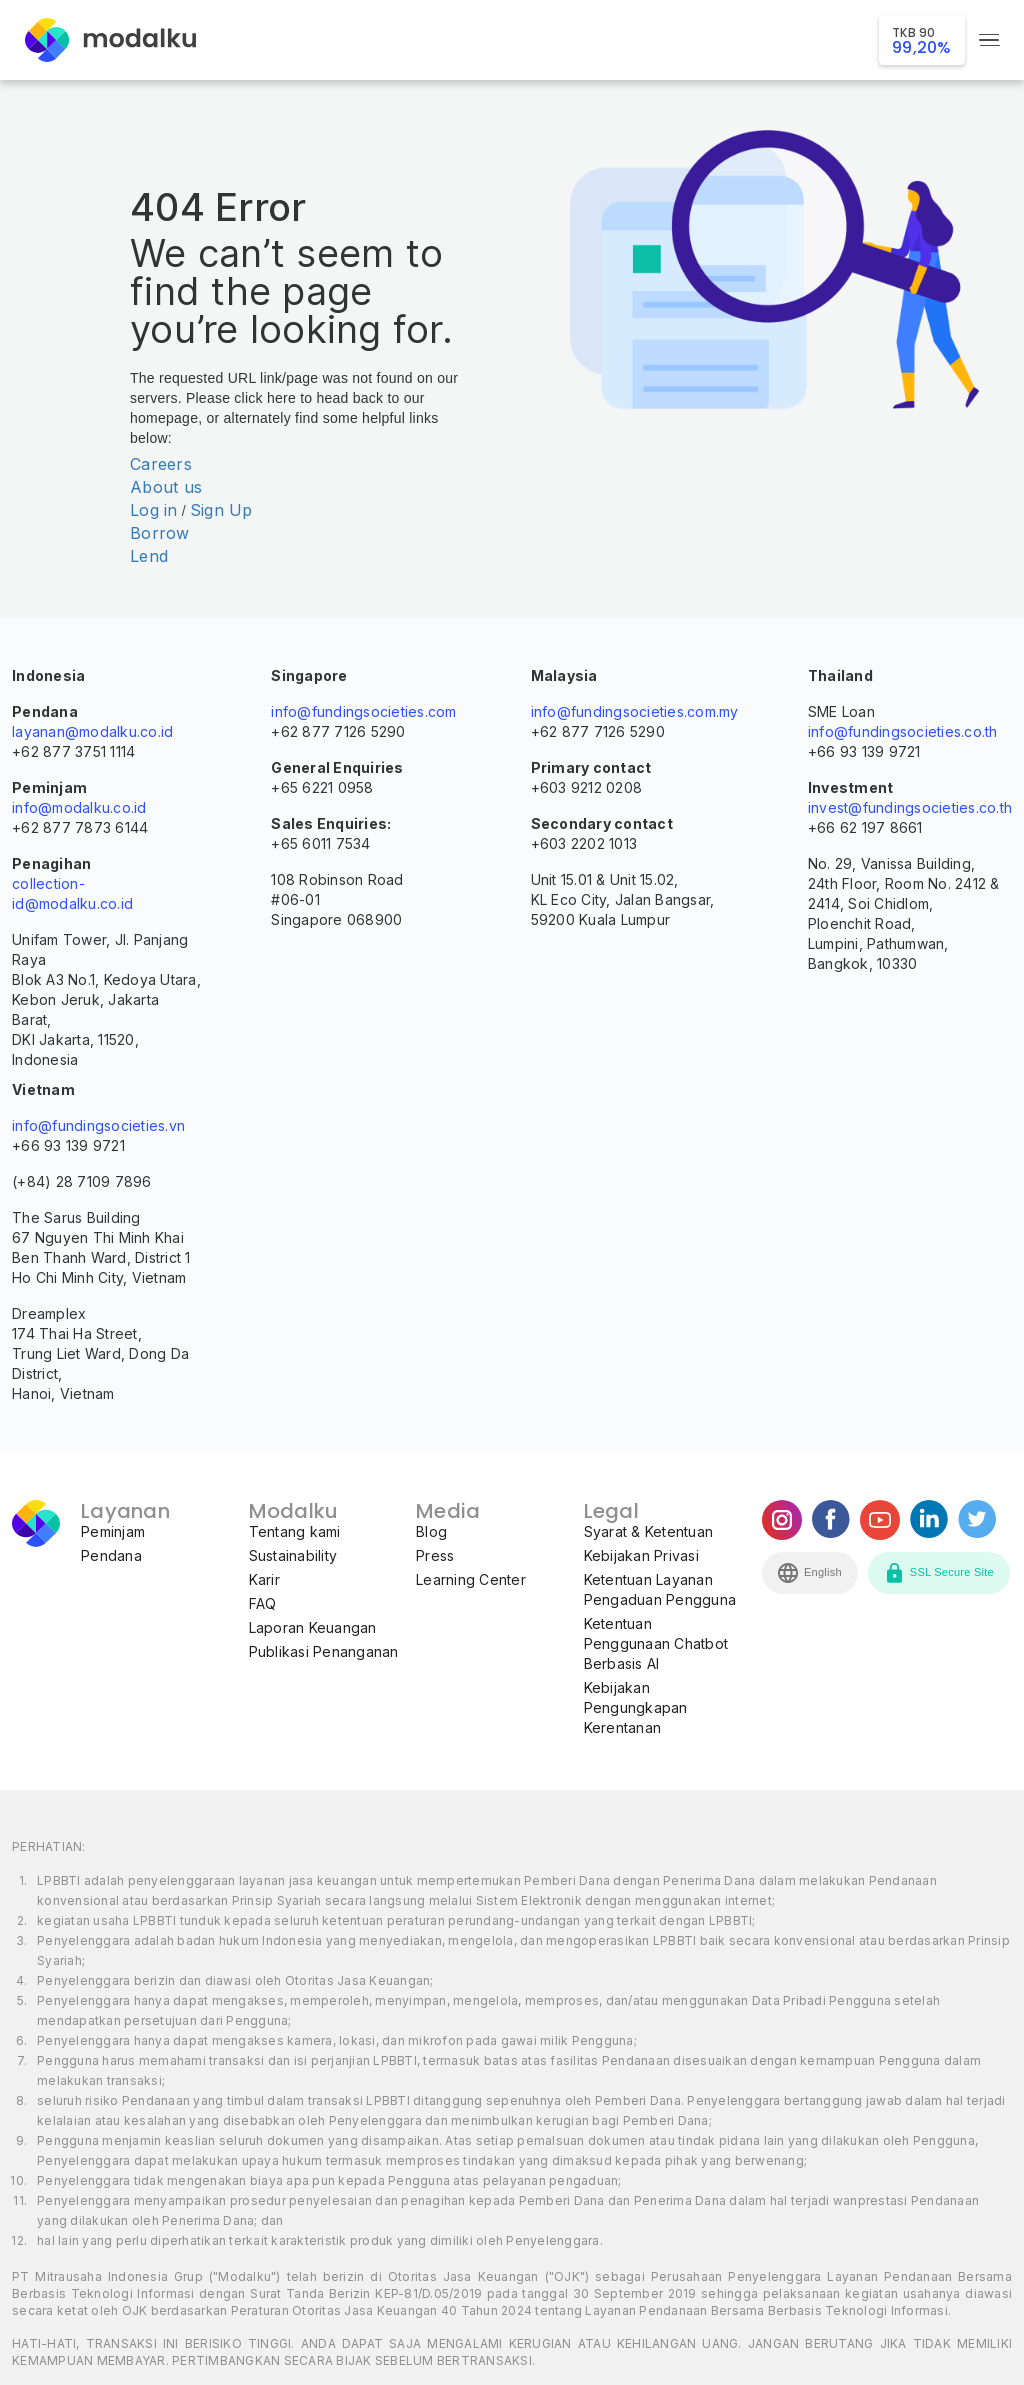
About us (166, 487)
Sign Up (221, 510)
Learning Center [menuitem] (471, 1579)
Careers (161, 464)
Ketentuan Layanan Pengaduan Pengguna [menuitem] (660, 1589)
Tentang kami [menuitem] (295, 1531)
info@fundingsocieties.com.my (635, 711)
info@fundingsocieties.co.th (903, 731)
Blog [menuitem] (431, 1531)
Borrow (160, 533)
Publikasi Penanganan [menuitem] (324, 1651)
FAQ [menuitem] (263, 1603)
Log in (154, 510)
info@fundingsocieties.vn (98, 1125)
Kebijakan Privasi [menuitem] (641, 1555)
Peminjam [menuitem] (113, 1531)
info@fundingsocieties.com (363, 711)
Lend (149, 556)
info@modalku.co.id (79, 807)
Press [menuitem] (435, 1555)
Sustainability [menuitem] (293, 1555)
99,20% (922, 41)
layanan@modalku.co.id (92, 731)
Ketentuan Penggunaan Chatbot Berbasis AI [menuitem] (656, 1643)
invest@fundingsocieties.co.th (910, 807)
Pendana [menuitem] (111, 1555)
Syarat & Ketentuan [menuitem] (649, 1531)
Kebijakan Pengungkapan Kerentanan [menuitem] (636, 1707)
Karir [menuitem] (264, 1579)
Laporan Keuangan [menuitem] (313, 1627)
